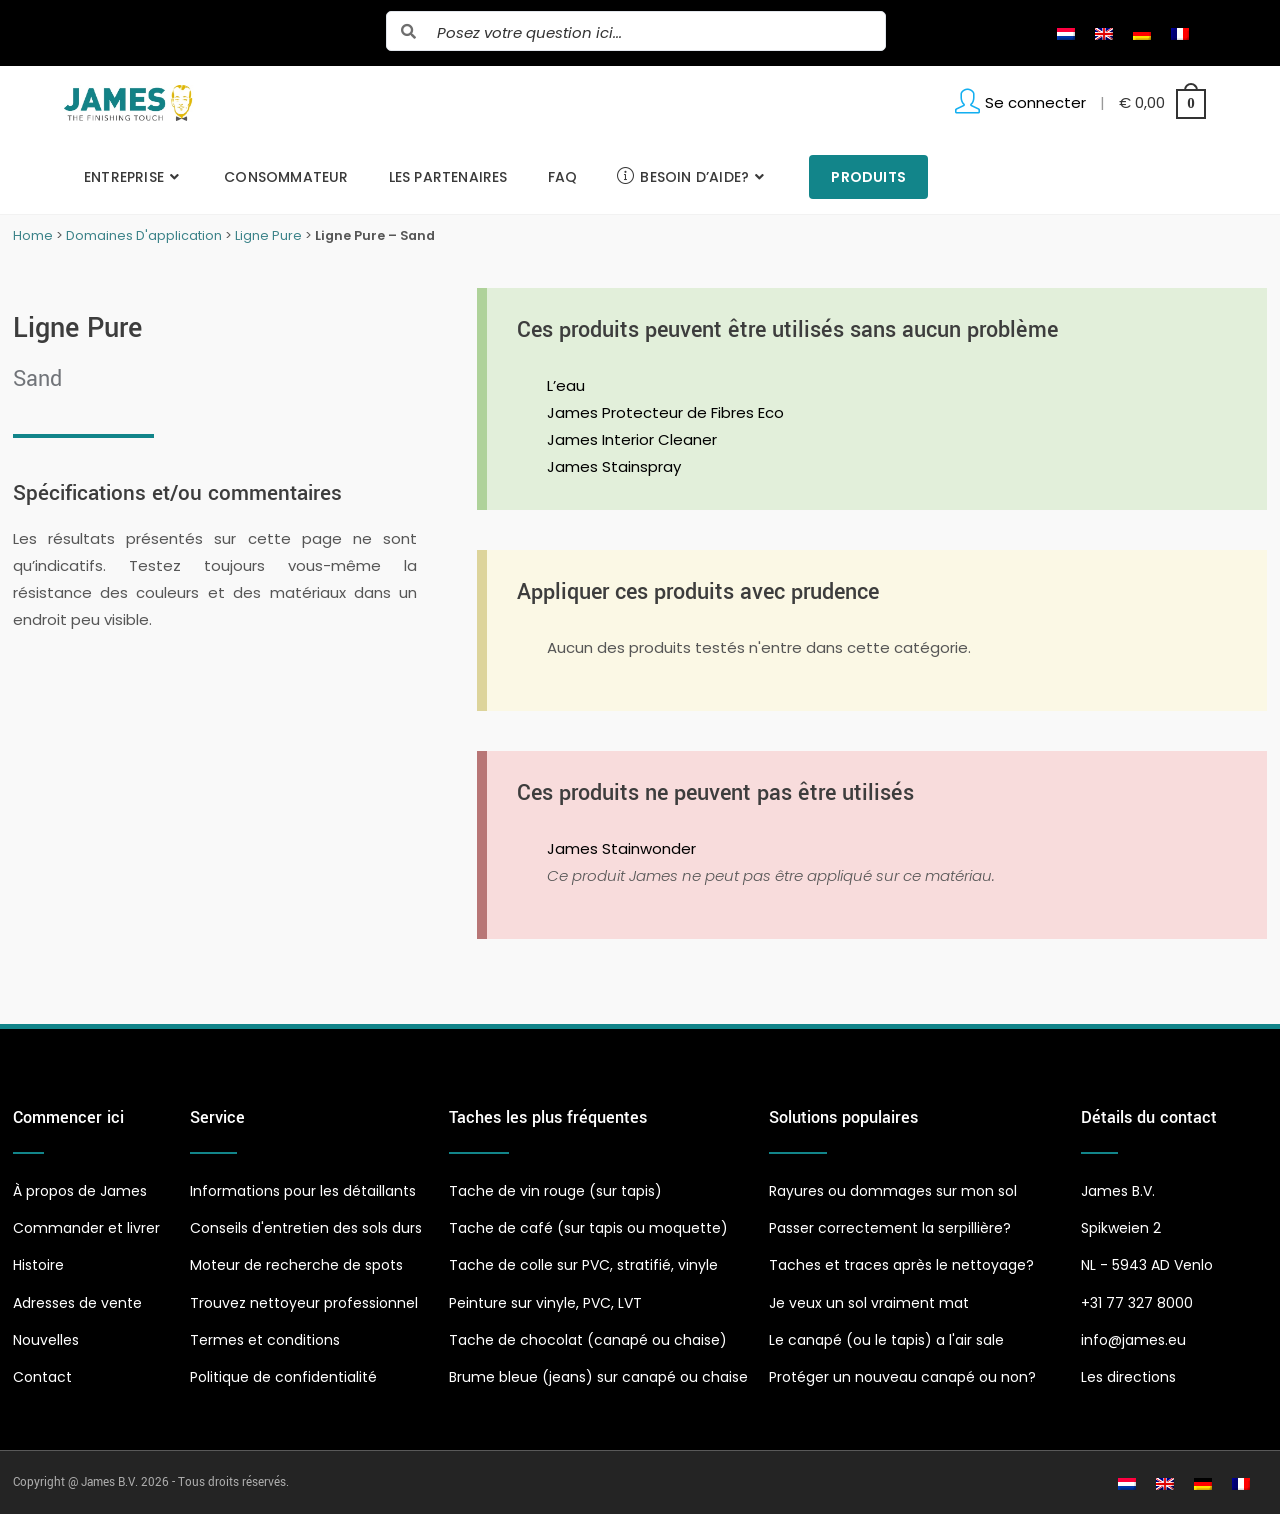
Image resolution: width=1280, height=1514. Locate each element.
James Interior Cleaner (632, 439)
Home (33, 235)
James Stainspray (614, 466)
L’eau (566, 385)
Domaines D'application (144, 235)
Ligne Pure (268, 235)
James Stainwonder (621, 848)
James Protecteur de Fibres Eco (665, 412)
